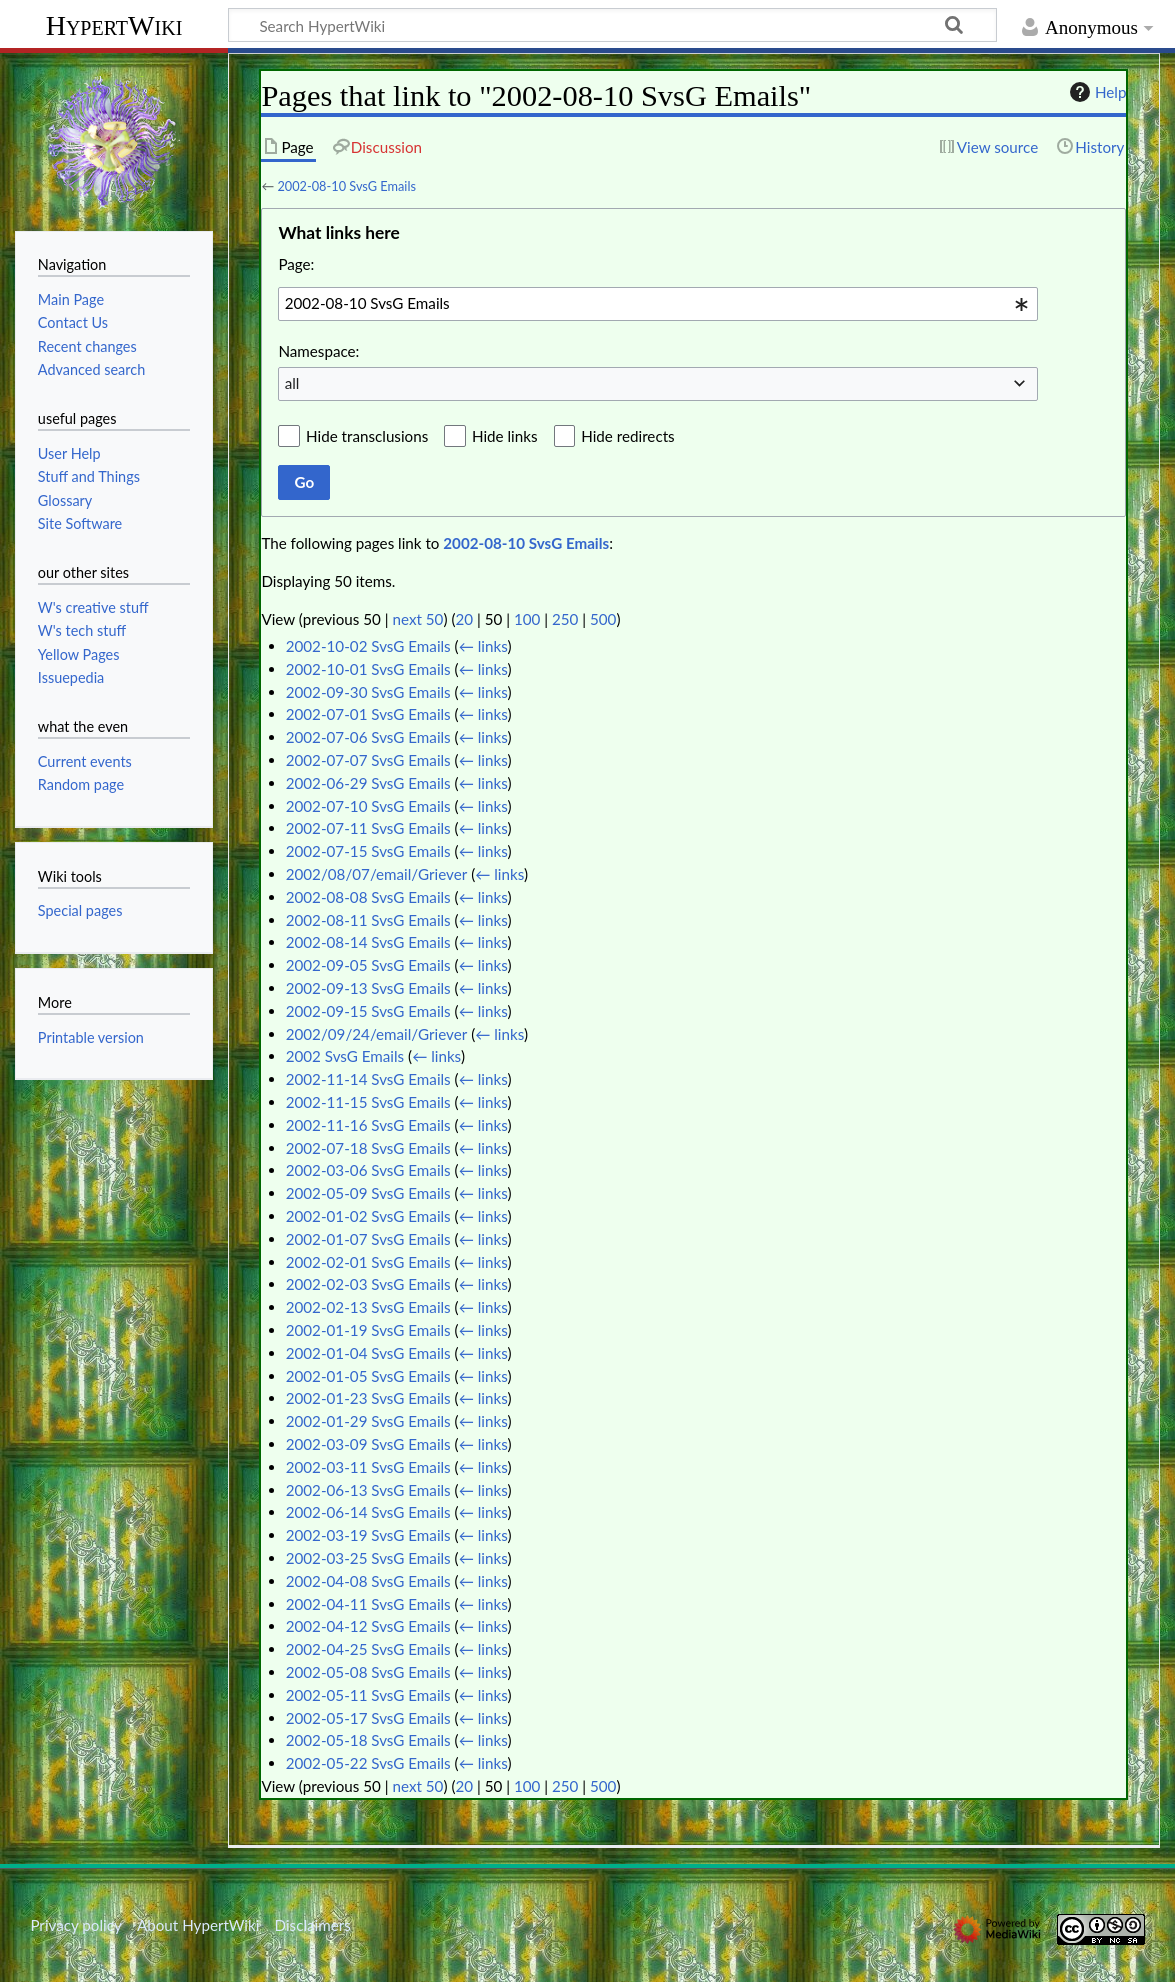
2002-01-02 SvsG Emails (368, 1216)
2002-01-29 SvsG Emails (368, 1421)
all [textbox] (292, 383)
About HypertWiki (198, 1925)
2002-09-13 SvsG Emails (368, 988)
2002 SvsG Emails (345, 1056)
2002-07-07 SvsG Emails (368, 760)
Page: (296, 264)
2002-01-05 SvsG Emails (368, 1376)
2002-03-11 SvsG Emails (368, 1467)
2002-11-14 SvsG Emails (368, 1079)
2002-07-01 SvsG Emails (368, 714)
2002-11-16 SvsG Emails (368, 1125)
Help (1095, 92)
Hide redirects (627, 436)
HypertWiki (114, 25)
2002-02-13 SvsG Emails (368, 1307)
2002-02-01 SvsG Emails (368, 1262)
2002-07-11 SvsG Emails (368, 828)
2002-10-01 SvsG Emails (368, 669)
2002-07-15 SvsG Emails (368, 851)
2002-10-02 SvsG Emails (368, 646)
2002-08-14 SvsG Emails (368, 942)
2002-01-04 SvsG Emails (368, 1353)
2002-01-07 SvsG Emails (368, 1239)
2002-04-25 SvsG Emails (368, 1649)
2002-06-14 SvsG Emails (368, 1512)
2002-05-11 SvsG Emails (368, 1695)
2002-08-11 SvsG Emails (368, 920)
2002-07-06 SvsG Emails (368, 737)
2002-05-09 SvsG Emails (368, 1193)
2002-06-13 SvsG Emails (368, 1490)
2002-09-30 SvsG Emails (368, 692)
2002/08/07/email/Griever (377, 874)
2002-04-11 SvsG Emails (368, 1604)
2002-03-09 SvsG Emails (368, 1444)
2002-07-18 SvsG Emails (368, 1148)
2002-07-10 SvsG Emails (368, 806)
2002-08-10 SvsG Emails (346, 186)
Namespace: (318, 351)
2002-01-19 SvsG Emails (368, 1330)
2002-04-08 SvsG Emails (368, 1581)
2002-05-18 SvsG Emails (368, 1740)
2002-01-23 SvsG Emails (368, 1398)
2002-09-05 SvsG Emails (368, 965)
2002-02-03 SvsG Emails (368, 1284)
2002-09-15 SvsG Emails (368, 1011)
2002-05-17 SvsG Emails (368, 1718)
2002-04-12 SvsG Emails (368, 1626)
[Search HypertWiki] (612, 25)
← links (483, 646)
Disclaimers (313, 1925)
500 (603, 619)
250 (565, 619)
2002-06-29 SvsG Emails (368, 783)
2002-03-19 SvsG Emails (368, 1535)
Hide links (505, 436)
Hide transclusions (367, 436)
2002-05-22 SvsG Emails (368, 1763)
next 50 (418, 619)
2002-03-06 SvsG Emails (368, 1170)
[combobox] (658, 304)
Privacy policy (75, 1925)
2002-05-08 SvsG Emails (368, 1672)
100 (527, 619)
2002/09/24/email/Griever (377, 1034)
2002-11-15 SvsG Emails (368, 1102)
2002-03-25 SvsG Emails (368, 1558)
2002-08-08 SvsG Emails (368, 897)
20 (464, 619)
